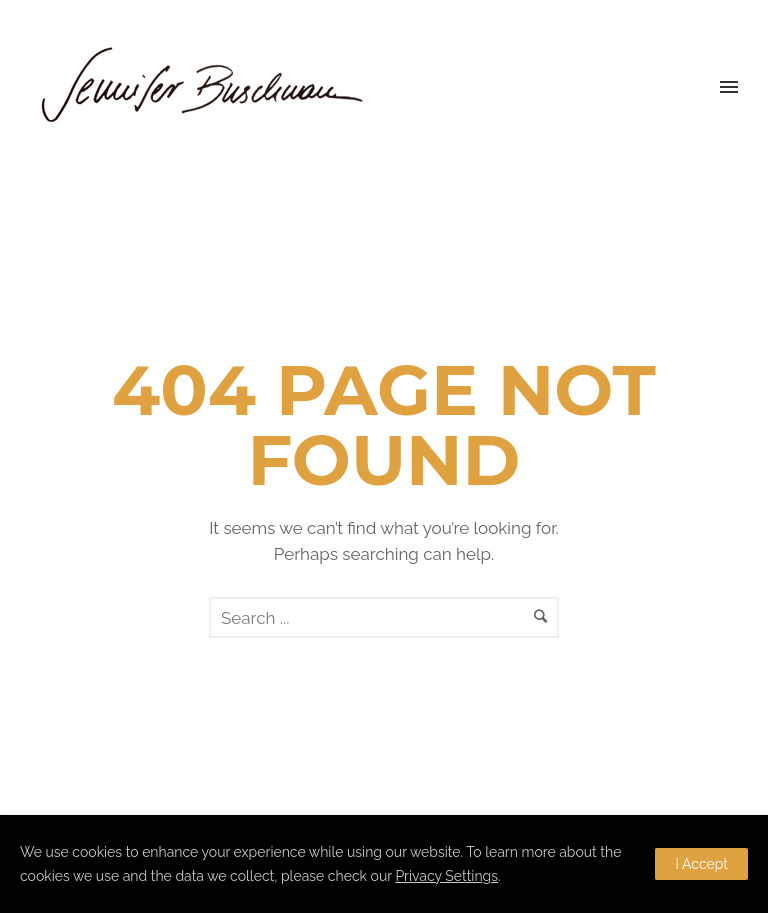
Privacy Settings (446, 876)
